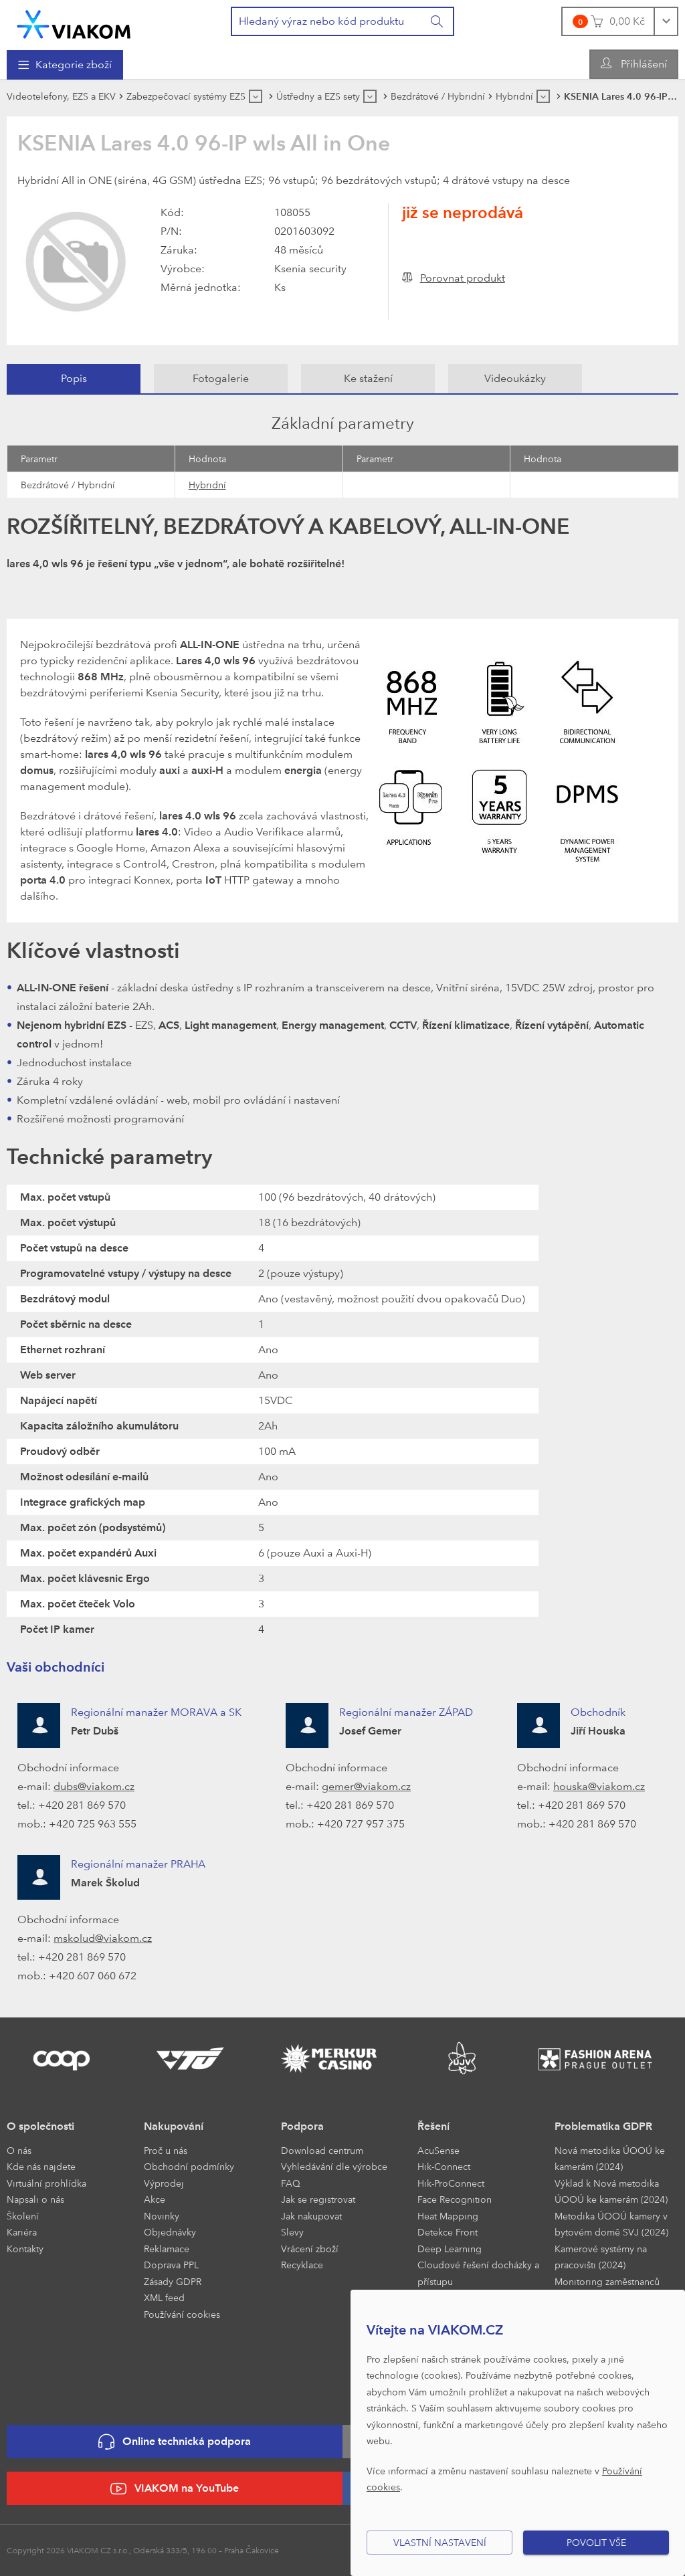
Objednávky (170, 2232)
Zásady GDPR (172, 2281)
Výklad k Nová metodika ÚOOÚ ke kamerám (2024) (611, 2191)
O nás (19, 2150)
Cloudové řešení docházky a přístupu (478, 2273)
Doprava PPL (171, 2264)
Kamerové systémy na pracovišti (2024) (601, 2257)
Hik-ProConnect (450, 2183)
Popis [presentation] (74, 378)
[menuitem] (65, 65)
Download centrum (322, 2150)
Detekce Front (447, 2232)
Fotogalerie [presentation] (221, 378)
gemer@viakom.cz (366, 1786)
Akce (154, 2199)
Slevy (292, 2232)
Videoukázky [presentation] (515, 378)
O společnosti (40, 2126)
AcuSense (438, 2150)
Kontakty (25, 2248)
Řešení (433, 2126)
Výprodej (164, 2183)
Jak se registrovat (318, 2199)
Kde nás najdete (41, 2166)
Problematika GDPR (603, 2126)
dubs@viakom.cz (94, 1786)
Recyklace (302, 2264)
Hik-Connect (443, 2166)
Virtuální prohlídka (46, 2183)
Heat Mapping (447, 2215)
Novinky (161, 2215)
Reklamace (166, 2248)
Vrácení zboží (309, 2248)
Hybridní (207, 484)
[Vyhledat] (437, 21)
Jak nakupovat (311, 2215)
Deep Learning (449, 2248)
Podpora (302, 2126)
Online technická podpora (174, 2442)
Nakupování (173, 2126)
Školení (23, 2215)
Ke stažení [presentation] (368, 378)
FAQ (290, 2183)
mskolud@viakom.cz (103, 1938)
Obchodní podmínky (189, 2166)
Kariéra (22, 2232)
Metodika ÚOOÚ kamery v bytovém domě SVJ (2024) (611, 2224)
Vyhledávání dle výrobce (334, 2166)
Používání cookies (182, 2314)
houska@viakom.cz (599, 1786)
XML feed (164, 2297)
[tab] (73, 378)
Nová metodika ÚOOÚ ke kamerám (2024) (610, 2159)
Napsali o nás (35, 2199)
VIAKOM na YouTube (174, 2488)
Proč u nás (165, 2150)
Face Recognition (454, 2199)
